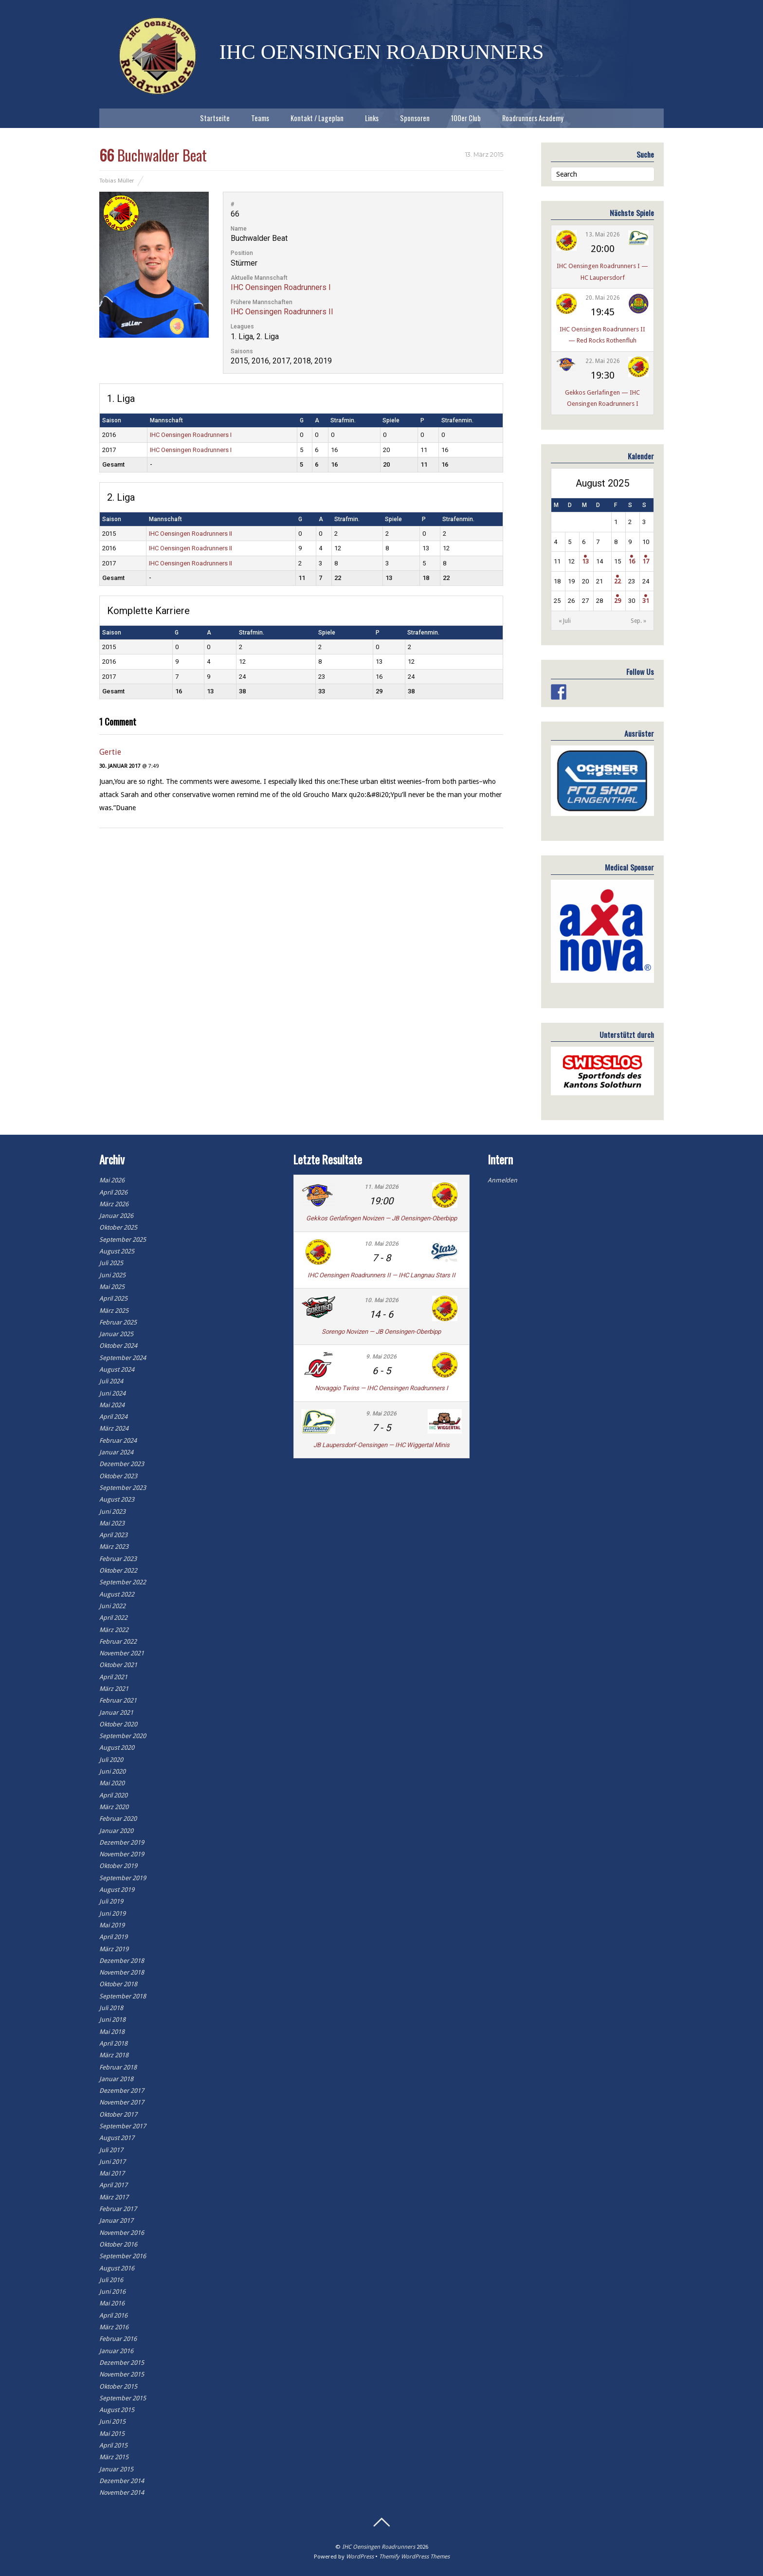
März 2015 (113, 2457)
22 (617, 581)
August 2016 (116, 2268)
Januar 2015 (116, 2469)
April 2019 (113, 1937)
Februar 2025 (118, 1322)
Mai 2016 (112, 2303)
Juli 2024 (111, 1381)
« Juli (565, 620)
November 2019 (121, 1854)
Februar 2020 (118, 1818)
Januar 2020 (116, 1830)
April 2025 (113, 1298)
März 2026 (113, 1204)
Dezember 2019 (121, 1842)
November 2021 (121, 1653)
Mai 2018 (112, 2031)
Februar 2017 (118, 2209)
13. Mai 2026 (602, 234)
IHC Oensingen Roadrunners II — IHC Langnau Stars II (381, 1275)
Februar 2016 (118, 2338)
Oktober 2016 (118, 2244)
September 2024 (122, 1357)
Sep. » (638, 620)
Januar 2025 (116, 1334)
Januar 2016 (116, 2351)
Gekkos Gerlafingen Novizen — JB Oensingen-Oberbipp (381, 1218)
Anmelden (502, 1180)
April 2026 (113, 1192)
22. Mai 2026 (602, 361)
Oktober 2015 (118, 2386)
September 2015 (122, 2398)
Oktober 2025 (118, 1227)
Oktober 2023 (118, 1476)
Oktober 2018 (118, 1984)
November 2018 (121, 1972)
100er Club (466, 118)
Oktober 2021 (118, 1665)
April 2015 (113, 2445)
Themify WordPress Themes (414, 2556)
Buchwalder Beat (153, 155)
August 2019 (116, 1889)
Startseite (215, 118)
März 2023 (113, 1546)
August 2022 (116, 1594)
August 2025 (116, 1251)
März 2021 (113, 1688)
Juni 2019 (112, 1913)
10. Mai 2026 (381, 1243)
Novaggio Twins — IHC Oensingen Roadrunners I (381, 1388)
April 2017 (113, 2185)
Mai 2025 (112, 1286)
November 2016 (121, 2232)
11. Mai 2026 (381, 1186)
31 (645, 600)
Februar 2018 (118, 2067)
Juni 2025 (112, 1275)
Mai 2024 (112, 1405)
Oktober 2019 (118, 1865)
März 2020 (113, 1807)
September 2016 (122, 2256)
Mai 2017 (112, 2173)
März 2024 (113, 1428)
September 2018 (122, 1996)
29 (617, 600)
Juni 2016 (112, 2291)
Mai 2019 (112, 1925)
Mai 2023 (112, 1523)
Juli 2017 (111, 2150)
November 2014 (121, 2492)
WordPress (360, 2556)
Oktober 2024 (118, 1345)
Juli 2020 (111, 1759)
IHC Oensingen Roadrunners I (281, 287)
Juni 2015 (112, 2421)
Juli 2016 (111, 2280)
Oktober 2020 (118, 1724)
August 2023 (116, 1499)
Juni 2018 (112, 2019)
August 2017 (116, 2137)
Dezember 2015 (121, 2362)
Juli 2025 (111, 1263)
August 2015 (116, 2409)
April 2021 (113, 1677)
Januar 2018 (116, 2079)
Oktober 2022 (118, 1570)
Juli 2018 (111, 2008)
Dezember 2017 (121, 2090)
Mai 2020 (112, 1783)
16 (631, 561)
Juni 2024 (112, 1393)
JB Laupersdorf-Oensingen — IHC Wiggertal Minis (381, 1445)
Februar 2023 (118, 1558)
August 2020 (116, 1747)
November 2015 (121, 2374)
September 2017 (122, 2126)
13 (585, 561)
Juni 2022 (112, 1606)
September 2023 (122, 1487)
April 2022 (113, 1617)
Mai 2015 (112, 2433)
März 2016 (113, 2327)
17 (645, 561)
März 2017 (113, 2197)
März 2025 (113, 1310)
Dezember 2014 (121, 2481)
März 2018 (113, 2055)
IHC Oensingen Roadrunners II (282, 311)
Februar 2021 (118, 1700)
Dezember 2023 (121, 1464)
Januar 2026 (116, 1215)
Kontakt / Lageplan (317, 118)
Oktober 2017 (118, 2114)
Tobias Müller (116, 180)
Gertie (110, 752)
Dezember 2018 (121, 1960)
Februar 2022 (118, 1641)
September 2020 (122, 1736)
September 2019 (122, 1878)
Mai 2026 (112, 1180)
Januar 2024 (116, 1452)
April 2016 (113, 2315)
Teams (260, 118)
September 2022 (122, 1582)
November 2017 (121, 2102)
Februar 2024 (118, 1440)
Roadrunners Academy (532, 118)
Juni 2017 (112, 2161)
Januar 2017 (116, 2220)
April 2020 (113, 1795)
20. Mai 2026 (602, 297)
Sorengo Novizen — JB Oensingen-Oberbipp (381, 1331)
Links (372, 118)
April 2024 (113, 1416)
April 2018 (113, 2043)
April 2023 (113, 1535)
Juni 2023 (112, 1511)
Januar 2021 (116, 1712)
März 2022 (113, 1629)
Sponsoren (415, 118)
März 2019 (113, 1949)
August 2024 (116, 1369)
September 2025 (122, 1239)
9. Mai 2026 (381, 1356)
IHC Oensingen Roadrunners (378, 2546)
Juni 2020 (112, 1771)
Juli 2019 (111, 1901)
